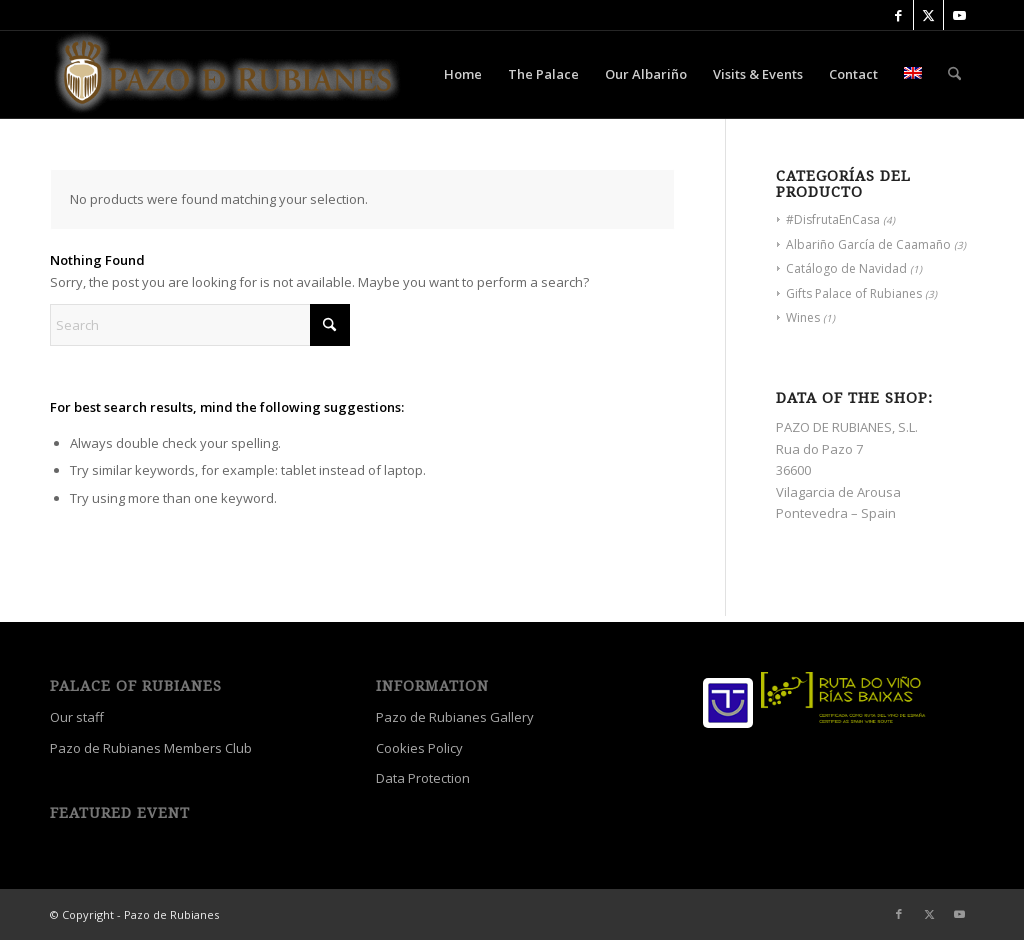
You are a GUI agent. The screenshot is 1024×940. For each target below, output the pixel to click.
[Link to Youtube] (959, 15)
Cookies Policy (419, 748)
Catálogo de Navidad (846, 268)
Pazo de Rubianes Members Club (151, 748)
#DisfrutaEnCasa (833, 219)
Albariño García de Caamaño (868, 244)
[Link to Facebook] (898, 15)
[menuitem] (463, 74)
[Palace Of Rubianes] (227, 74)
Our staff (77, 717)
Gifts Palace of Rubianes (854, 293)
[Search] (954, 74)
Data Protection (423, 778)
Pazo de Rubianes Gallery (455, 717)
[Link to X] (928, 15)
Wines (803, 317)
